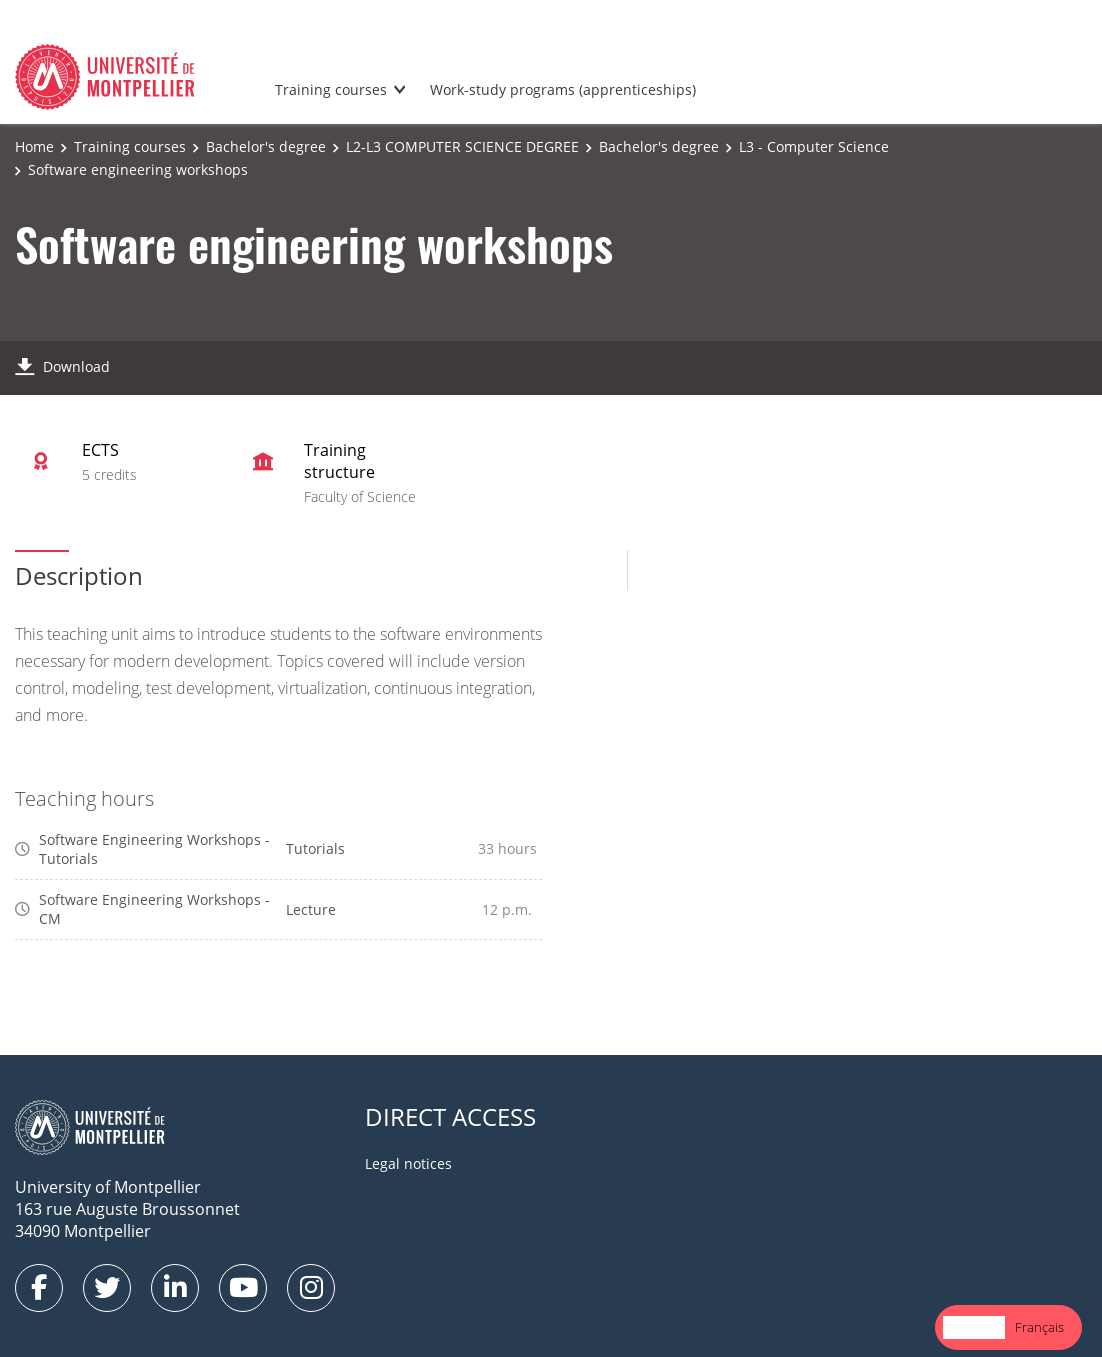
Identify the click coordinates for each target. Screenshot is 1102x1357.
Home (34, 146)
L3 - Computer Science (814, 146)
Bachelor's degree (266, 146)
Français (1039, 1327)
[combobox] (974, 1327)
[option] (1039, 1327)
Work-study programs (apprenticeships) (563, 89)
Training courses (331, 89)
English (974, 1327)
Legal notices (408, 1163)
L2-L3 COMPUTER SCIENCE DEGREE (462, 146)
